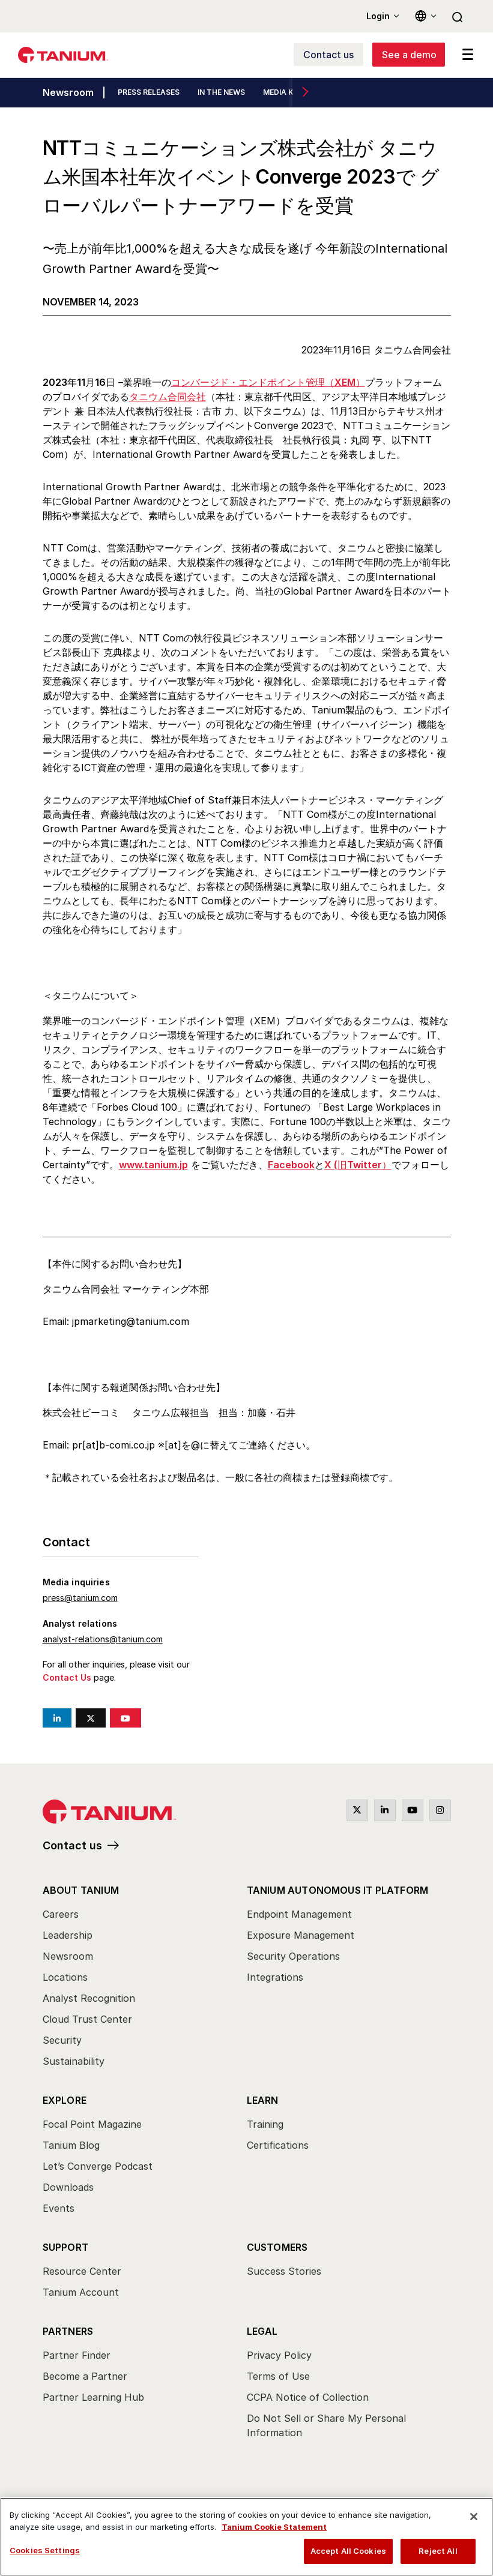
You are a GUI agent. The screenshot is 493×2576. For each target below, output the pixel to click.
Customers (277, 2247)
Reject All (438, 2551)
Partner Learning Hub (93, 2397)
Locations (65, 1977)
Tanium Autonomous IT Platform (338, 1890)
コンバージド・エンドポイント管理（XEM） (268, 382)
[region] (246, 2536)
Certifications (278, 2145)
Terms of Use (278, 2376)
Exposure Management (300, 1935)
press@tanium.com (80, 1598)
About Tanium (81, 1890)
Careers (61, 1914)
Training (265, 2124)
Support (65, 2247)
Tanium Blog (71, 2145)
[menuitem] (145, 1979)
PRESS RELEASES (149, 92)
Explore (64, 2100)
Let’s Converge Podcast (98, 2166)
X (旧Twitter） (358, 1165)
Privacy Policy (279, 2355)
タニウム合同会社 (167, 397)
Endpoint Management (299, 1914)
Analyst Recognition (89, 1998)
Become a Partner (85, 2376)
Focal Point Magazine (92, 2124)
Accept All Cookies (348, 2551)
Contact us (72, 1845)
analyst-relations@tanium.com (103, 1639)
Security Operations (293, 1956)
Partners (68, 2331)
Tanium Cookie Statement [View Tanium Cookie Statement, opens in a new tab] (274, 2527)
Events (58, 2208)
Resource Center (82, 2271)
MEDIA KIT (282, 92)
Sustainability (73, 2061)
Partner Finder (76, 2355)
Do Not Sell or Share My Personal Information (326, 2425)
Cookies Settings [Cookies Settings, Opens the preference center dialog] (45, 2550)
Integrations (275, 1977)
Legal (262, 2331)
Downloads (68, 2187)
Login (378, 16)
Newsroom (68, 93)
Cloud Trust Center (87, 2019)
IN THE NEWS (221, 92)
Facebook (291, 1165)
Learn (263, 2100)
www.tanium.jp (153, 1165)
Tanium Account (81, 2292)
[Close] (474, 2516)
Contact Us (67, 1677)
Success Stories (284, 2271)
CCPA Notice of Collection (308, 2397)
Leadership (67, 1935)
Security (62, 2040)
